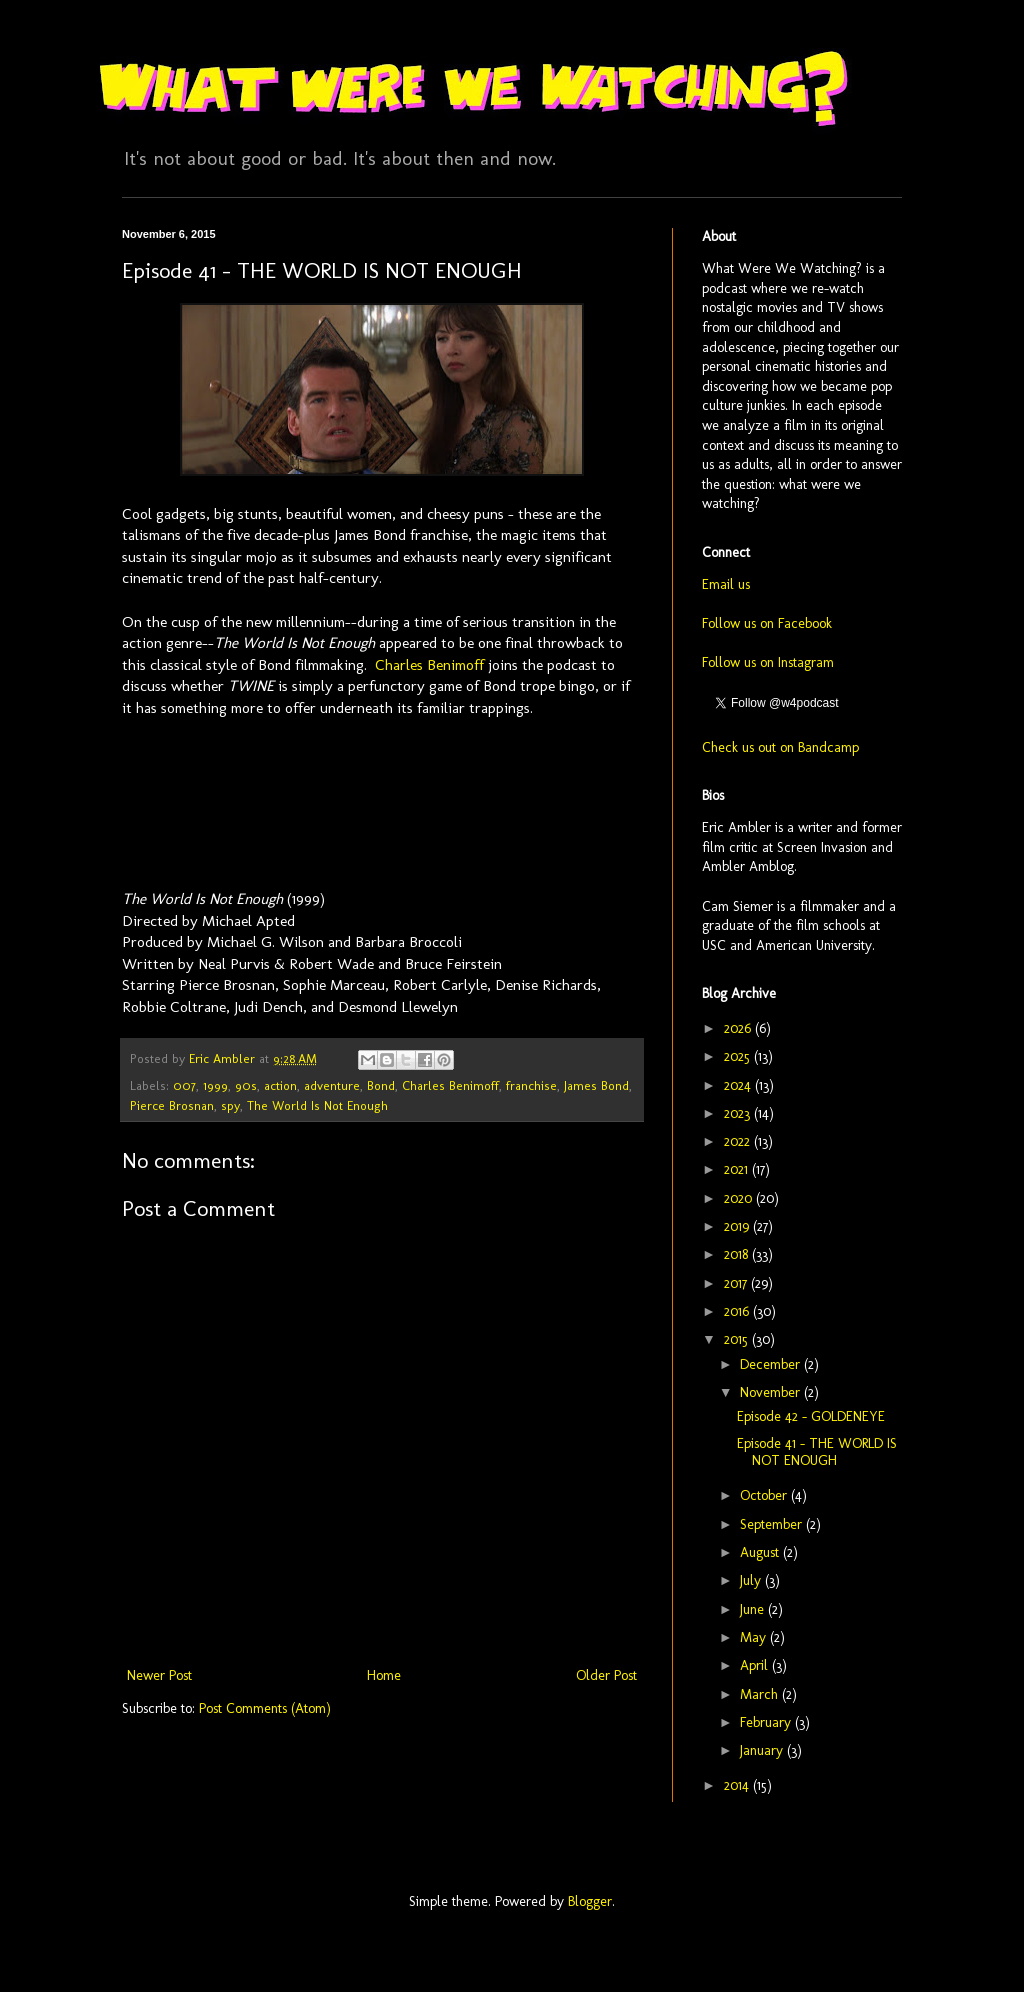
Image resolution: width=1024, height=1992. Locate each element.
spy (230, 1105)
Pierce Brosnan (172, 1105)
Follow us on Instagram (768, 662)
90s (246, 1085)
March (761, 1694)
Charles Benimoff (429, 665)
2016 (738, 1311)
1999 (215, 1085)
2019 (738, 1226)
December (772, 1364)
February (767, 1722)
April (756, 1665)
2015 (738, 1339)
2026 (739, 1028)
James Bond (596, 1085)
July (752, 1580)
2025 (739, 1056)
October (765, 1495)
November (772, 1392)
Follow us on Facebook (767, 623)
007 (184, 1085)
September (773, 1524)
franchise (531, 1085)
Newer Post (159, 1675)
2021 (738, 1169)
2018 (738, 1254)
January (763, 1750)
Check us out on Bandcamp (780, 747)
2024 (739, 1085)
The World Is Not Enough (317, 1105)
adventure (332, 1085)
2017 (737, 1283)
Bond (381, 1085)
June (754, 1609)
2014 (738, 1785)
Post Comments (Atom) (265, 1708)
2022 (739, 1141)
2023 (739, 1113)
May (755, 1637)
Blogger (590, 1901)
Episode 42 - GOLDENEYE (811, 1416)
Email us (726, 584)
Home (384, 1675)
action (280, 1085)
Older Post (606, 1675)
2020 (740, 1198)
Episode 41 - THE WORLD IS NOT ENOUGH (817, 1452)
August (761, 1552)
